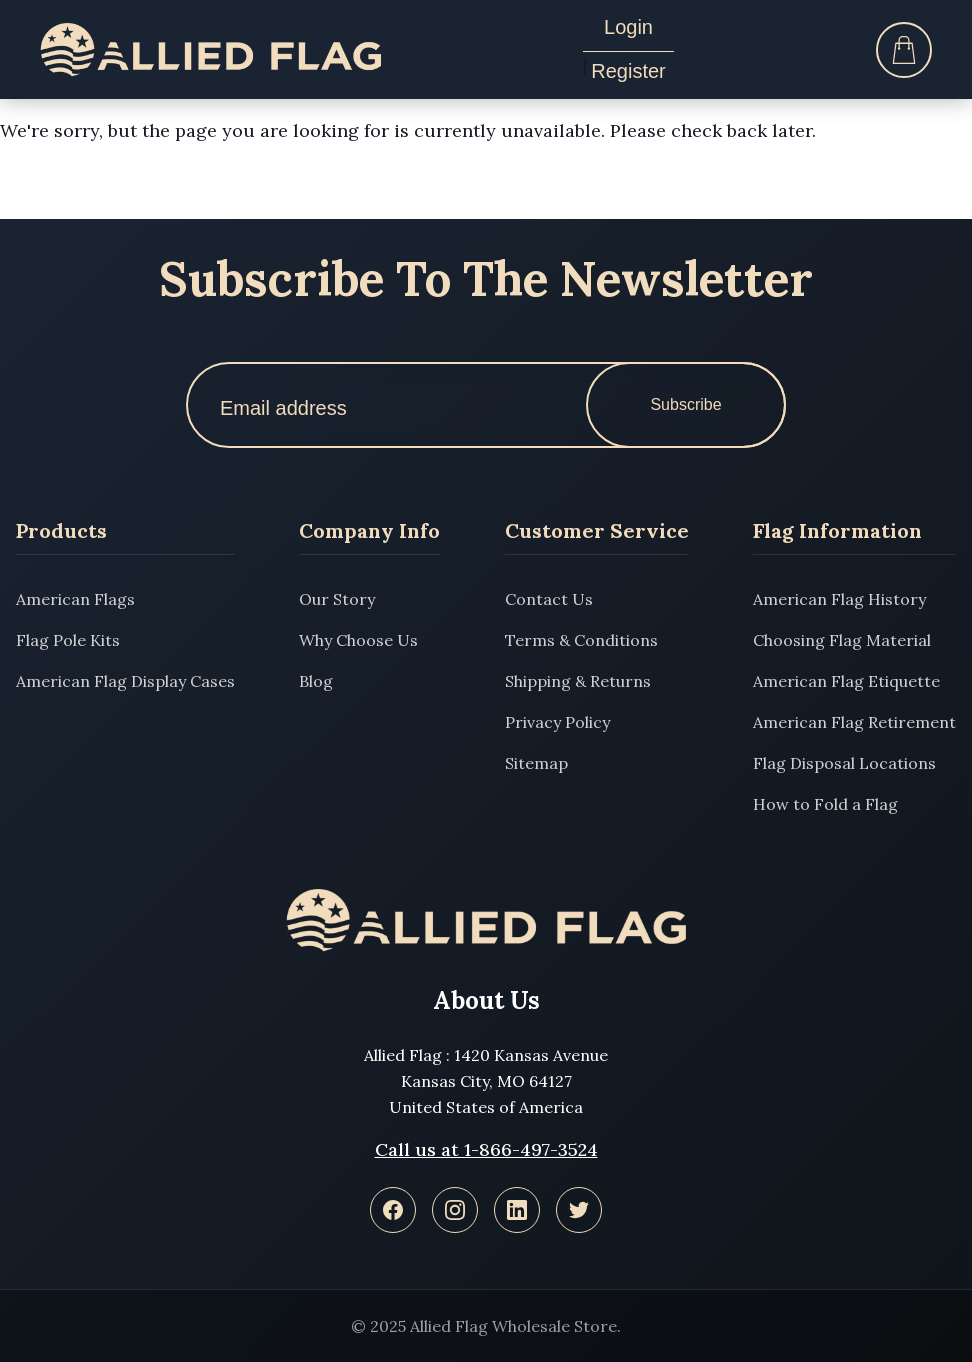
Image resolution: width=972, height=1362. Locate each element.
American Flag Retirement (854, 722)
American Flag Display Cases (125, 681)
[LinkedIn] (517, 1210)
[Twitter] (579, 1210)
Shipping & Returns (578, 681)
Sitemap (536, 763)
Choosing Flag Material (842, 640)
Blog (316, 681)
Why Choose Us (358, 640)
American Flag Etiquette (846, 681)
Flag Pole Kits (68, 640)
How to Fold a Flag (825, 804)
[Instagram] (455, 1210)
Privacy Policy (557, 722)
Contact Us (549, 599)
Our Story (337, 599)
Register (628, 71)
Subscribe (685, 404)
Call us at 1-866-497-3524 (486, 1149)
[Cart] (904, 50)
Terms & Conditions (581, 640)
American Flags (75, 599)
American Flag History (839, 599)
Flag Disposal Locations (844, 763)
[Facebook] (393, 1210)
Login (628, 27)
